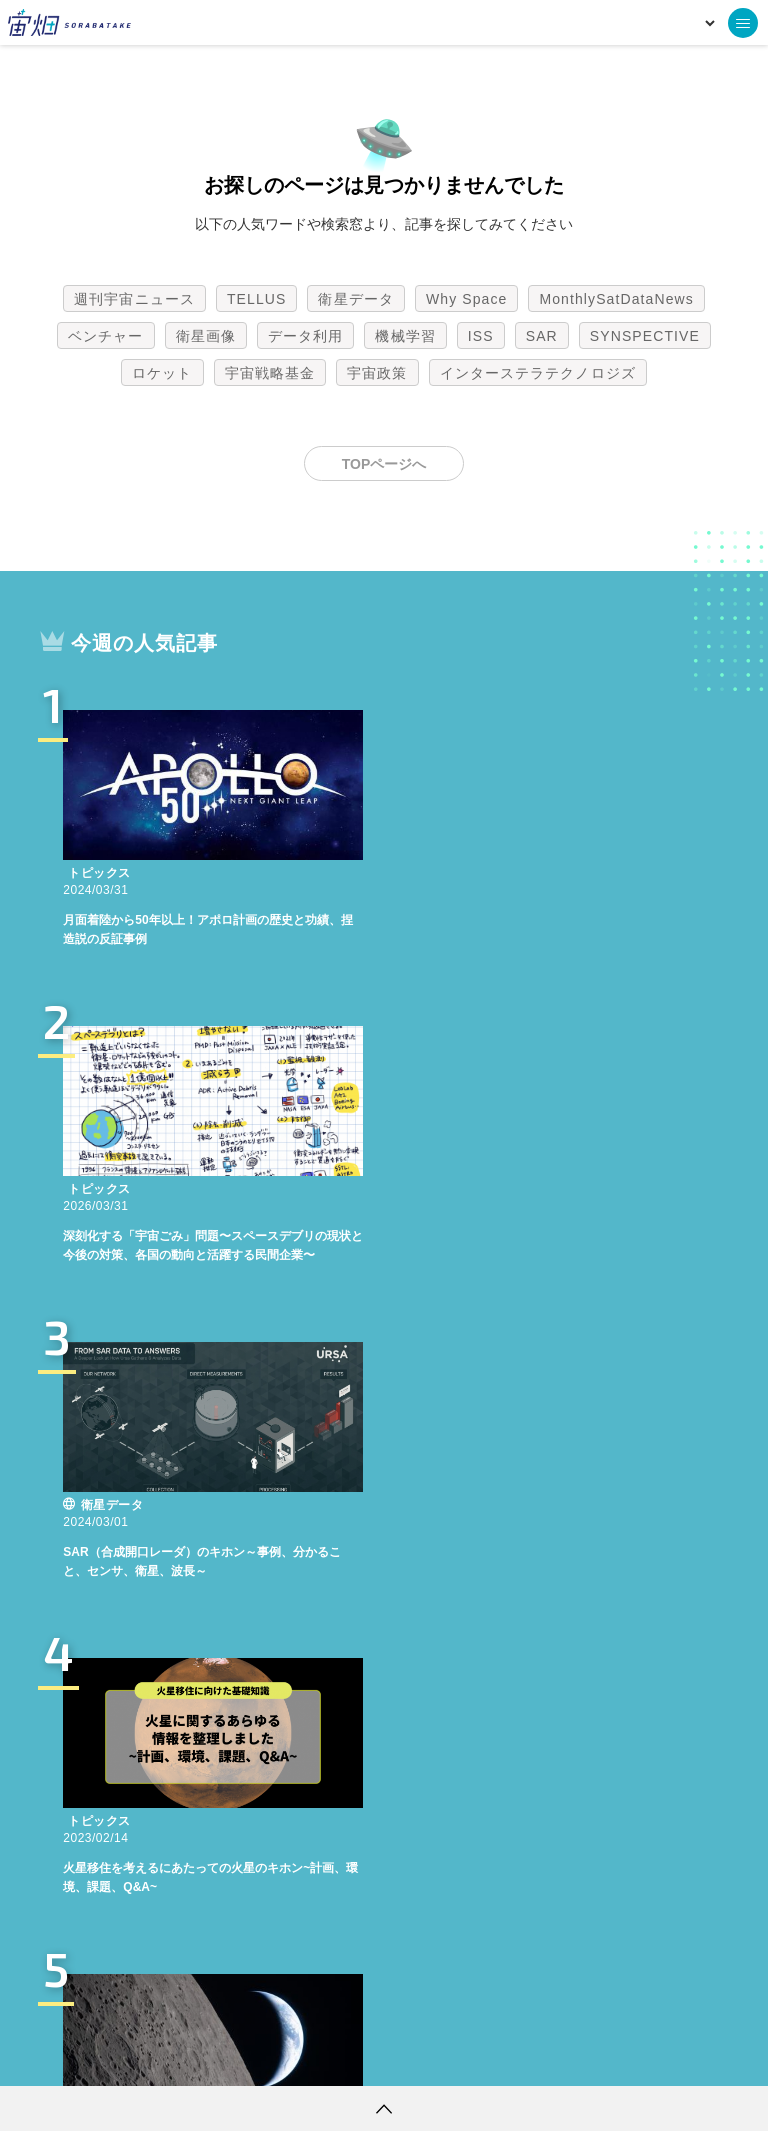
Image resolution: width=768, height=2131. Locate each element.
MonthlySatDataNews (616, 299)
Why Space (467, 299)
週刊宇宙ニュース (134, 299)
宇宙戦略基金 (270, 373)
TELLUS (257, 299)
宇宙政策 (377, 373)
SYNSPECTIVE (645, 336)
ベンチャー (106, 336)
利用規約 (218, 2056)
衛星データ (356, 299)
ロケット (162, 373)
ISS (481, 336)
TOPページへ (384, 464)
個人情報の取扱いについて (324, 2056)
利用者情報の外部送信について (490, 2056)
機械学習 (405, 336)
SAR (542, 336)
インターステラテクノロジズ (538, 373)
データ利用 (306, 336)
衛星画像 (206, 336)
